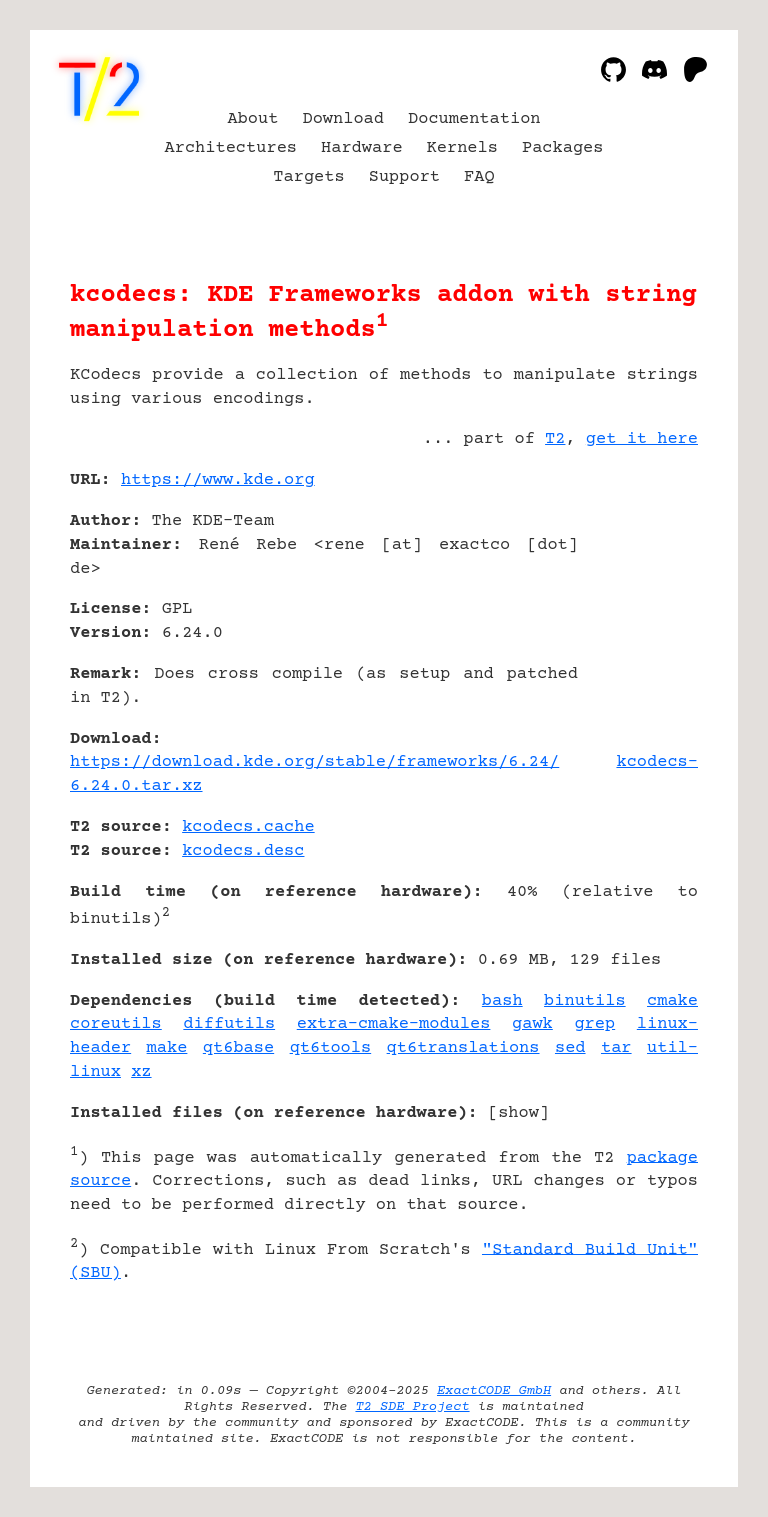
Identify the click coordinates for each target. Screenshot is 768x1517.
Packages (563, 148)
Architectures (231, 148)
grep (594, 1024)
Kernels (462, 148)
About (252, 119)
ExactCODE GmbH (494, 1391)
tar (616, 1048)
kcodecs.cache (248, 827)
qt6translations (463, 1048)
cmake (672, 1001)
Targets (308, 177)
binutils (585, 1001)
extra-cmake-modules (394, 1024)
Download (343, 119)
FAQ (479, 177)
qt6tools (331, 1048)
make (167, 1048)
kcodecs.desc (243, 851)
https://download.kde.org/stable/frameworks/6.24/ (314, 762)
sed (570, 1048)
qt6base (238, 1048)
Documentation (474, 119)
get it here (642, 439)
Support (404, 177)
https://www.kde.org (218, 480)
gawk (532, 1024)
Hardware (362, 148)
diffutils (229, 1024)
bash (502, 1001)
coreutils (116, 1024)
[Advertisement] (638, 599)
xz (141, 1072)
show (518, 1113)
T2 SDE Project (412, 1407)
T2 (555, 439)
